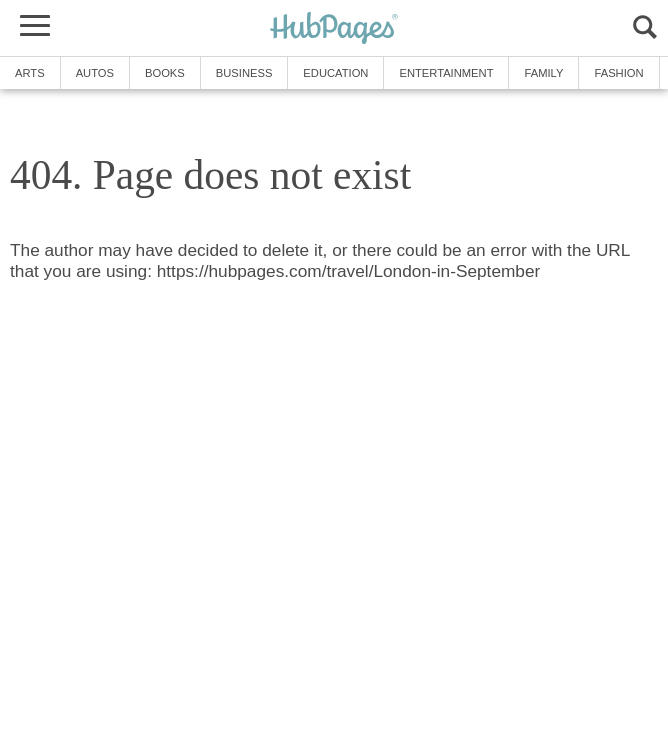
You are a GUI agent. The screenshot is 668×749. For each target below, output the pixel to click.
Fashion (618, 73)
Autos (95, 73)
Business (244, 73)
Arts (30, 73)
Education (335, 73)
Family (543, 73)
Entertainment (446, 73)
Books (165, 73)
